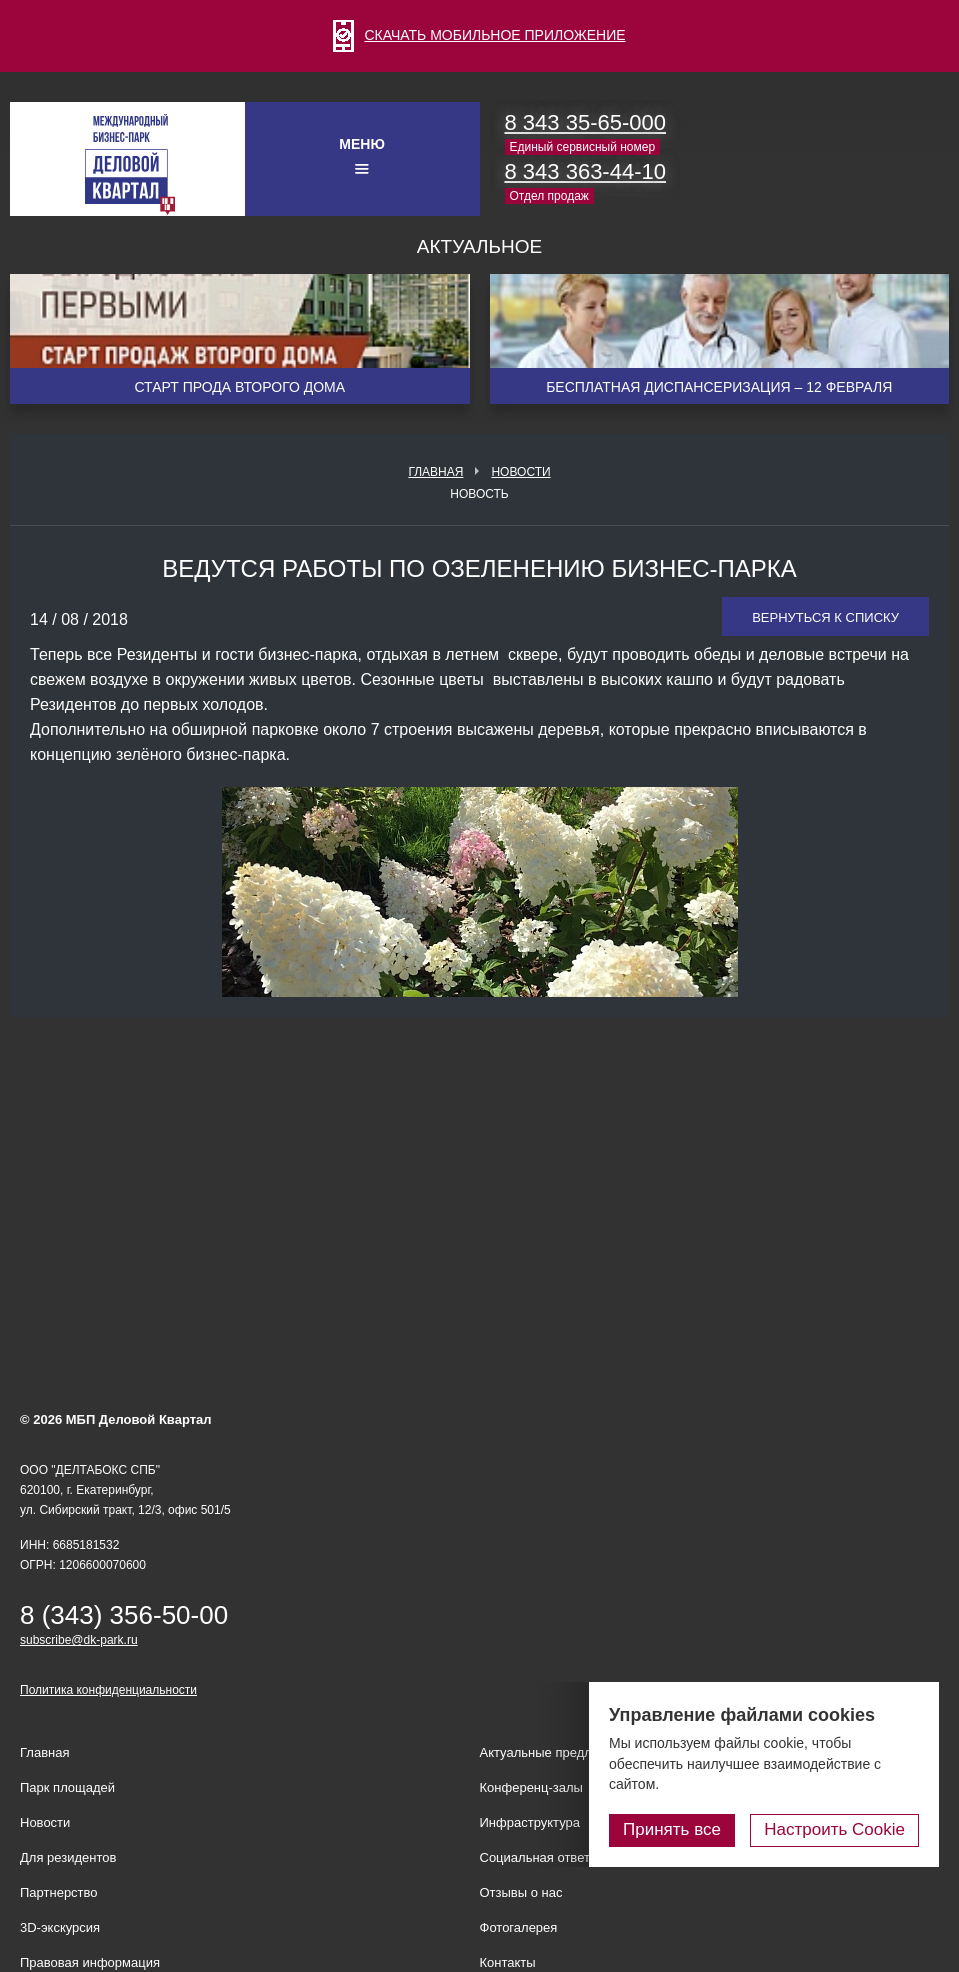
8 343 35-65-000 (585, 122)
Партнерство (59, 1892)
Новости (520, 472)
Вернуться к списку (825, 617)
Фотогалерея (519, 1927)
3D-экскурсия (60, 1927)
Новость (479, 494)
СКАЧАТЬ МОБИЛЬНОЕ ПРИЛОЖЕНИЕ (479, 35)
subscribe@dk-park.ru (79, 1640)
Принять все (672, 1829)
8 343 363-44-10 (585, 171)
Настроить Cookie (834, 1829)
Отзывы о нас (521, 1892)
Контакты (508, 1962)
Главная (435, 472)
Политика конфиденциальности (108, 1690)
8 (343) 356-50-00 (124, 1615)
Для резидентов (68, 1857)
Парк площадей (67, 1787)
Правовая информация (90, 1962)
